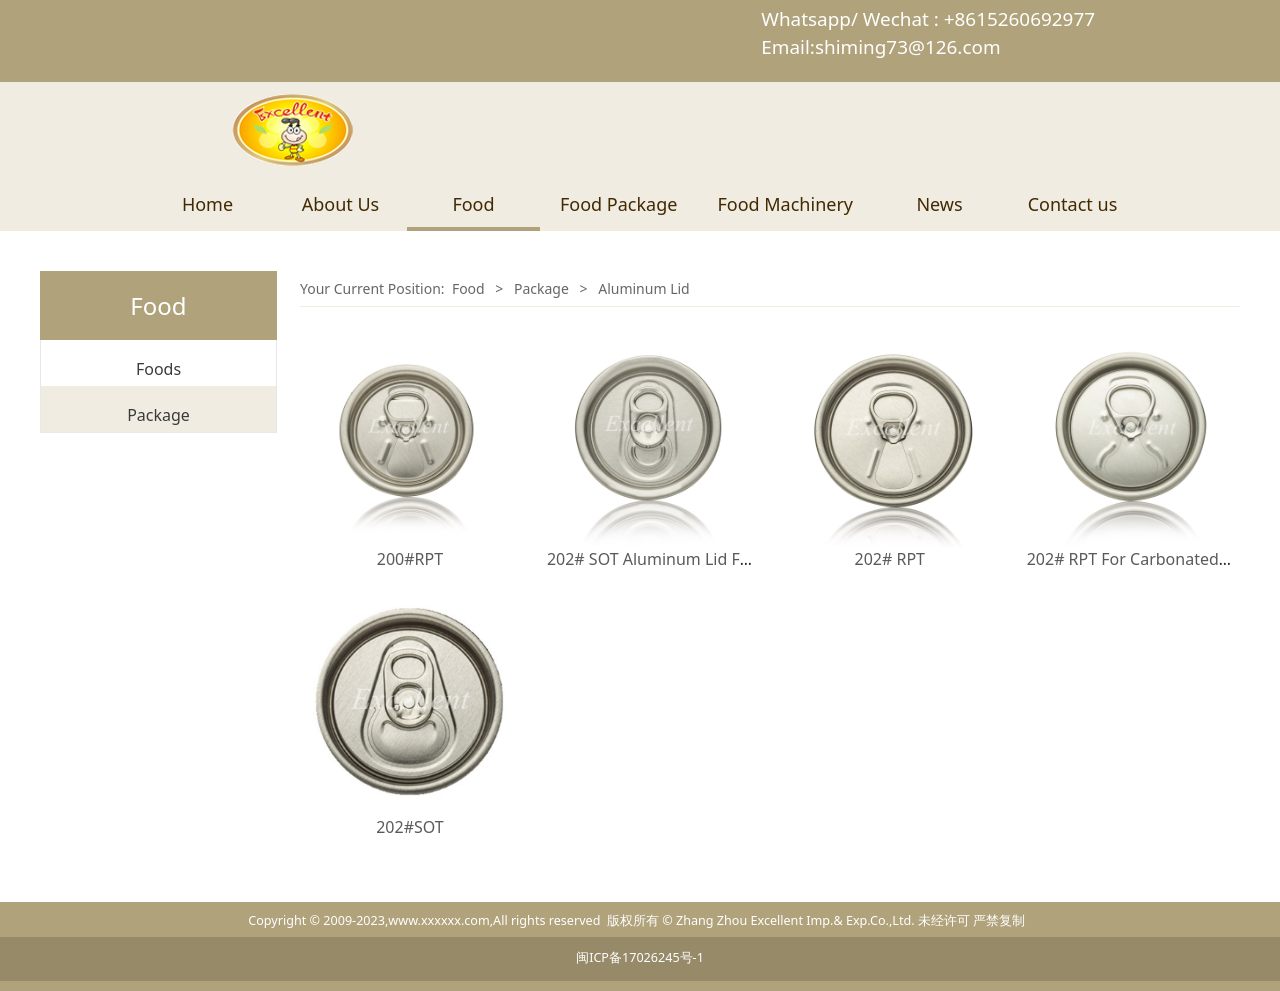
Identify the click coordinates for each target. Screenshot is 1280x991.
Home (207, 204)
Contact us (1073, 204)
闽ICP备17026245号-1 (640, 957)
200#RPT (410, 559)
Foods (158, 369)
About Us (341, 204)
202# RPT (889, 559)
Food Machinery (785, 204)
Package (158, 415)
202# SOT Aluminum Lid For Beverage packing (720, 559)
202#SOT (410, 827)
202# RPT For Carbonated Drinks (1149, 559)
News (939, 204)
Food (473, 204)
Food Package (618, 204)
